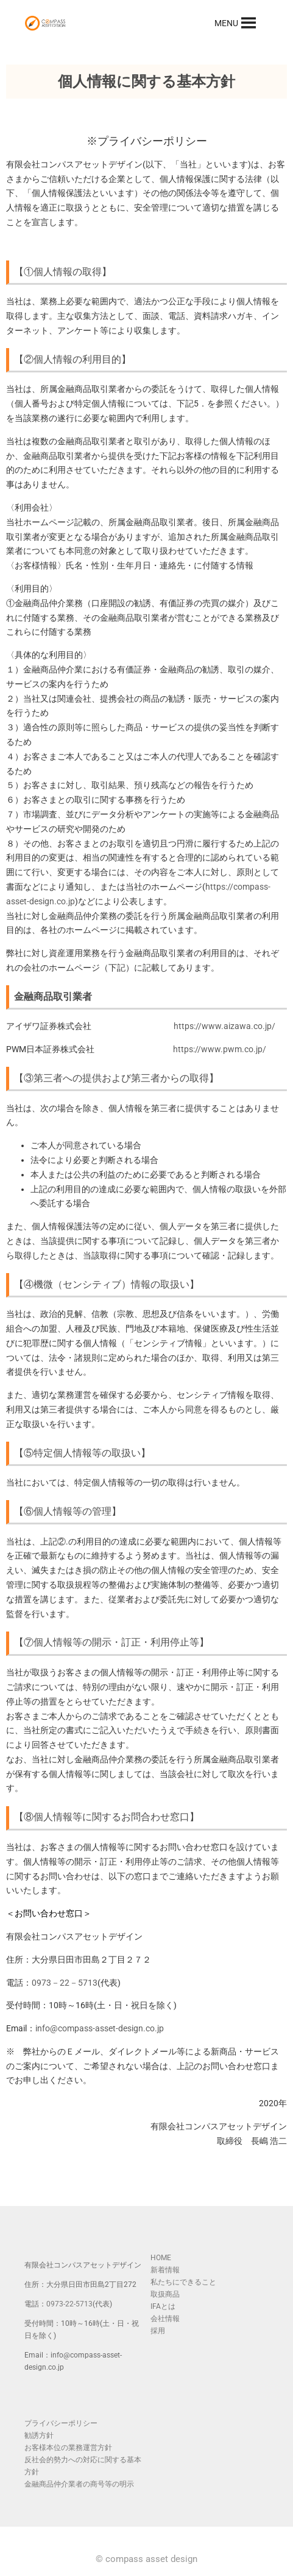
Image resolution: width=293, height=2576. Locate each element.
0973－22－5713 (64, 1983)
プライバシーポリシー (60, 2423)
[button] (226, 23)
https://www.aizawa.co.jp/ (224, 1026)
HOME (160, 2257)
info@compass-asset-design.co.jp (99, 2028)
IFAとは (162, 2306)
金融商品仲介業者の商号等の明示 (79, 2484)
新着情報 (165, 2270)
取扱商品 (165, 2294)
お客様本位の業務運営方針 (68, 2447)
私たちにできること (183, 2282)
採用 (157, 2330)
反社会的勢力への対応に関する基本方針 (82, 2466)
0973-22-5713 (69, 2304)
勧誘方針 (39, 2435)
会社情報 (165, 2318)
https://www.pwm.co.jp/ (219, 1049)
